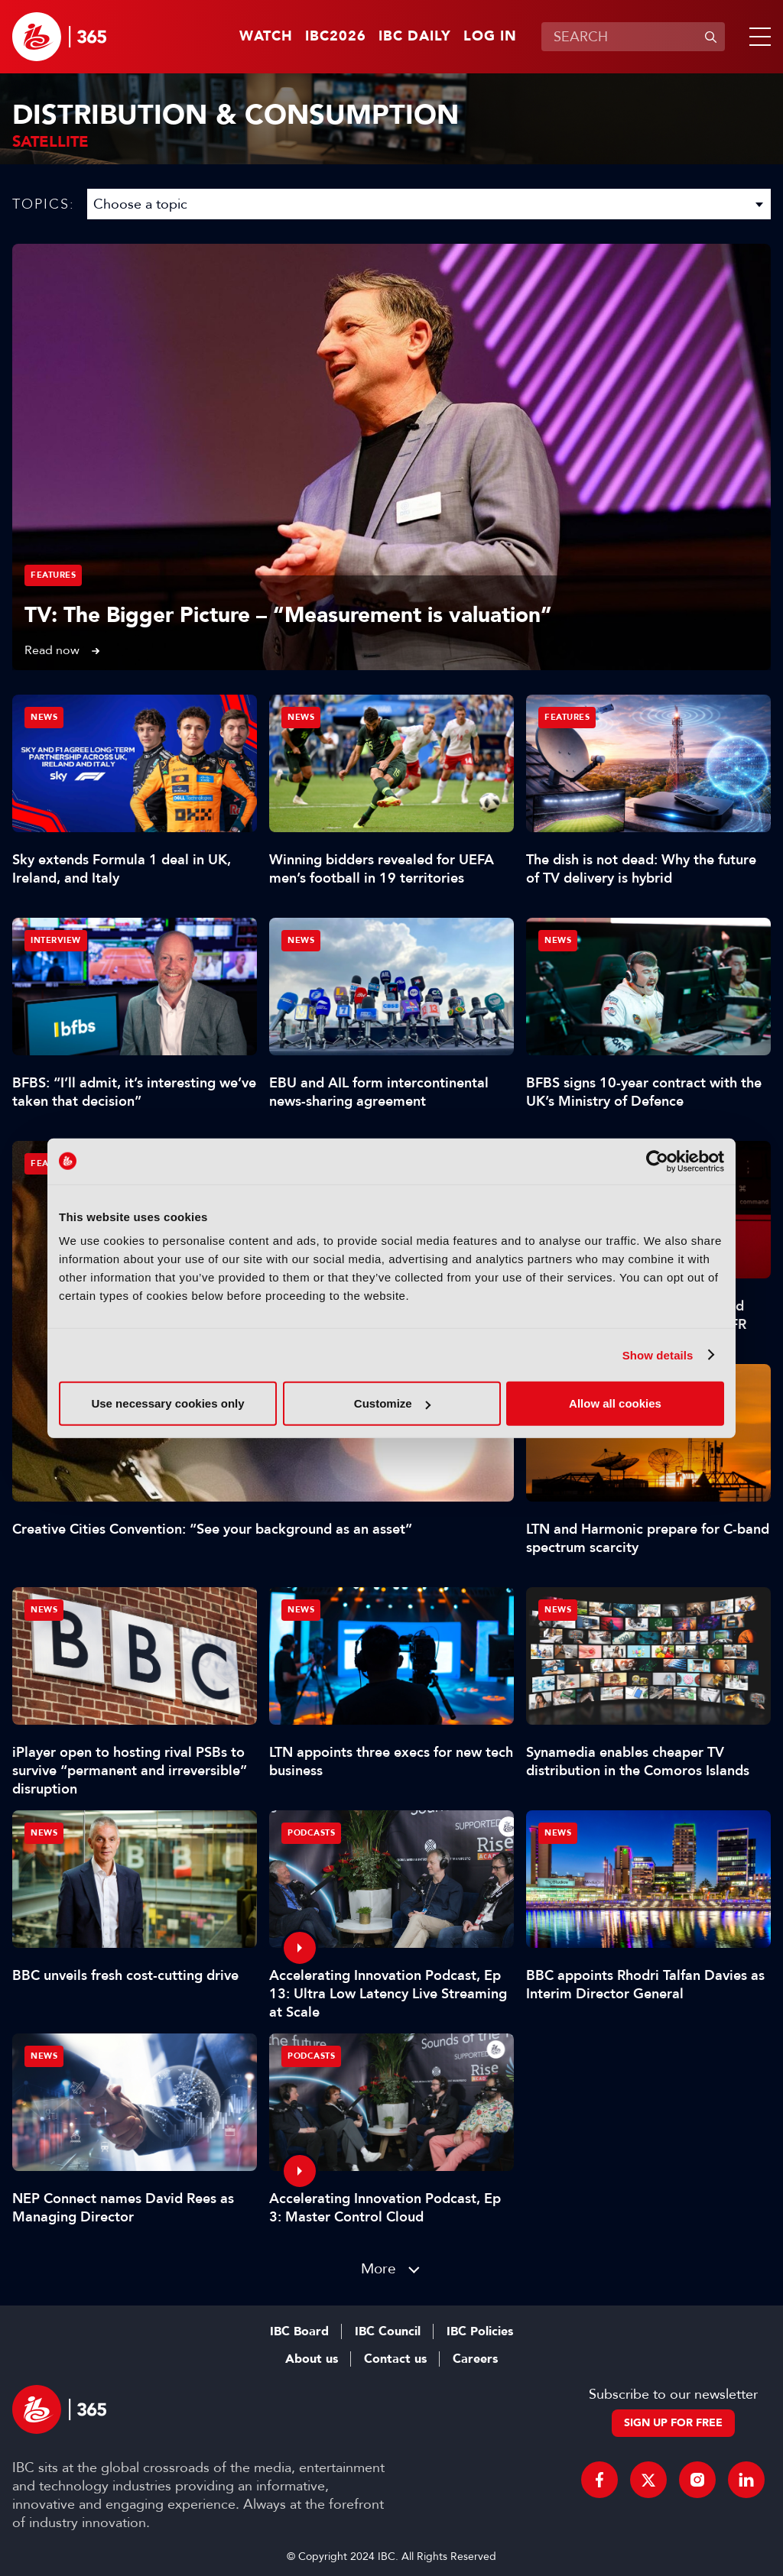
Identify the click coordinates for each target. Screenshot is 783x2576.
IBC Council (388, 2331)
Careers (475, 2359)
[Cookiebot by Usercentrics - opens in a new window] (657, 1160)
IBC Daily (415, 36)
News (44, 717)
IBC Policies (480, 2331)
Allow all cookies (615, 1403)
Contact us (395, 2359)
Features (53, 575)
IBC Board (299, 2331)
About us (311, 2359)
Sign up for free (673, 2423)
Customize (392, 1403)
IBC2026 (335, 36)
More (378, 2268)
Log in (490, 36)
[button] (757, 37)
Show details (658, 1354)
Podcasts (311, 1833)
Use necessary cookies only (167, 1403)
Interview (56, 940)
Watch (266, 36)
